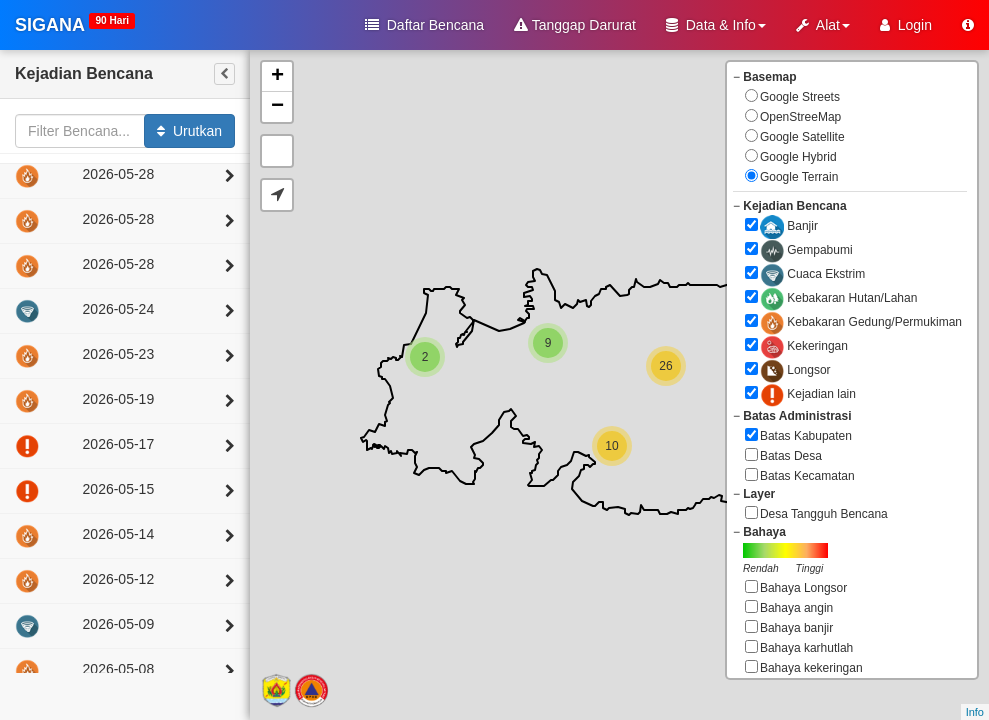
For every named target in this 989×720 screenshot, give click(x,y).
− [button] (277, 107)
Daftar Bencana (424, 25)
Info (975, 712)
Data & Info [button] (716, 25)
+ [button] (277, 77)
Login (906, 25)
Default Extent (277, 151)
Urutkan (189, 131)
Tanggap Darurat (575, 25)
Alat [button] (823, 25)
